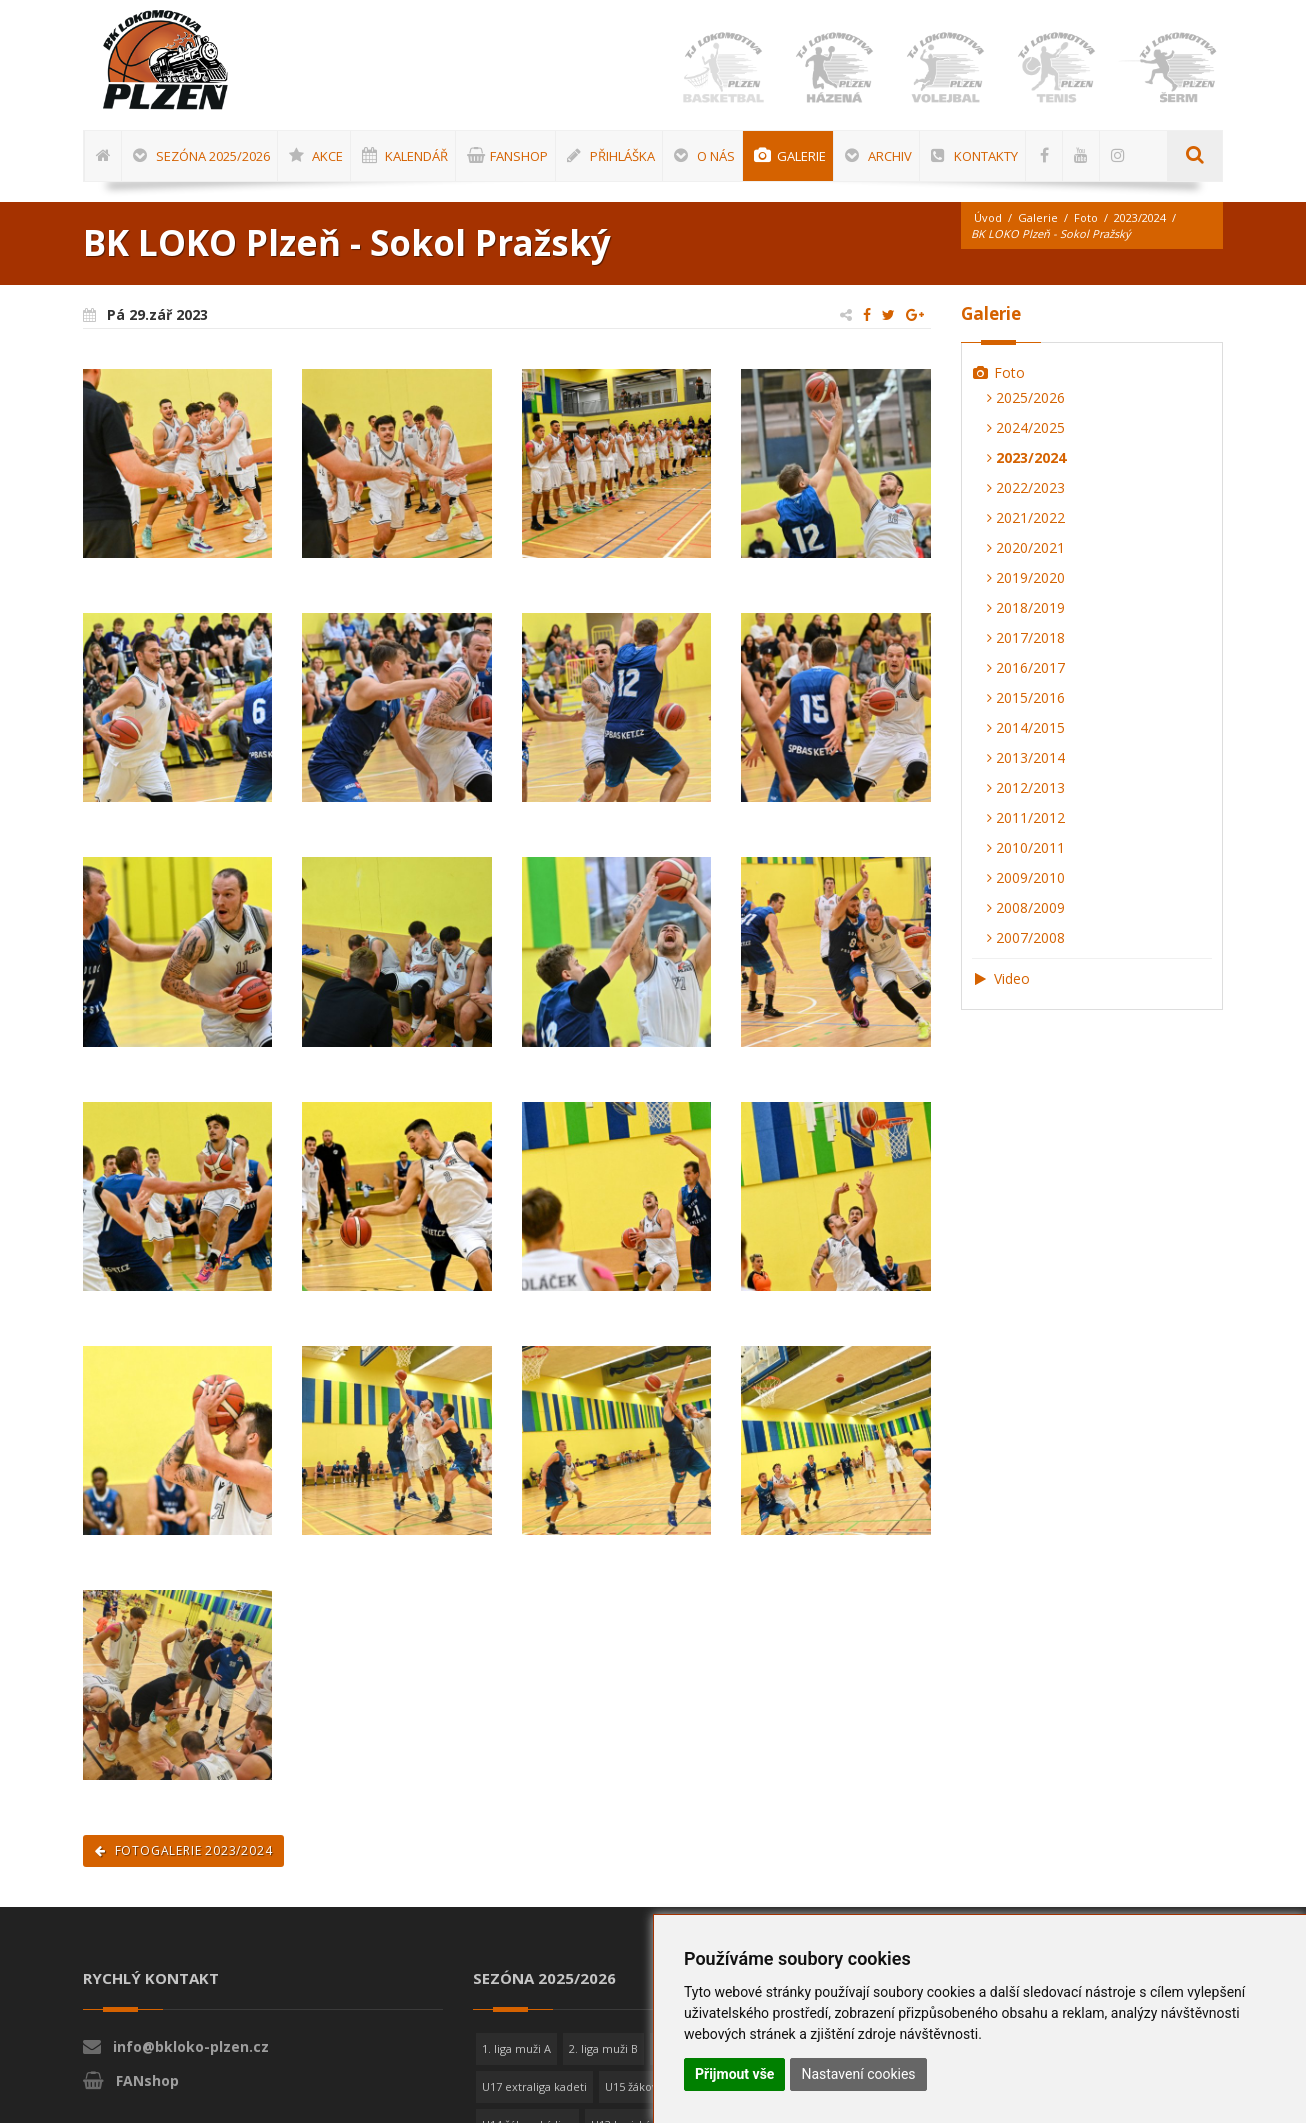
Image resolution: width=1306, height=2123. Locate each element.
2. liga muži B (603, 2048)
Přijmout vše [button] (734, 2074)
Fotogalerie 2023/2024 (183, 1850)
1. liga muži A (516, 2048)
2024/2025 (1026, 427)
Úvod (988, 217)
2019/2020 (1026, 577)
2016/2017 (1026, 667)
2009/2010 (1026, 877)
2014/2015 (1026, 727)
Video (1001, 978)
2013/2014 (1026, 757)
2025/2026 (1026, 397)
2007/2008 (1026, 937)
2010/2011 (1026, 847)
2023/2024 (1140, 217)
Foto (1086, 217)
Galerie (1038, 217)
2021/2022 (1026, 517)
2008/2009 (1026, 907)
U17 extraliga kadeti (534, 2086)
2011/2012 (1026, 817)
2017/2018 (1026, 637)
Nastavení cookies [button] (858, 2074)
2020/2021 (1026, 547)
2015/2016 (1026, 697)
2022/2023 (1026, 487)
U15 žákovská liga (650, 2086)
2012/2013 (1026, 787)
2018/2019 (1026, 607)
